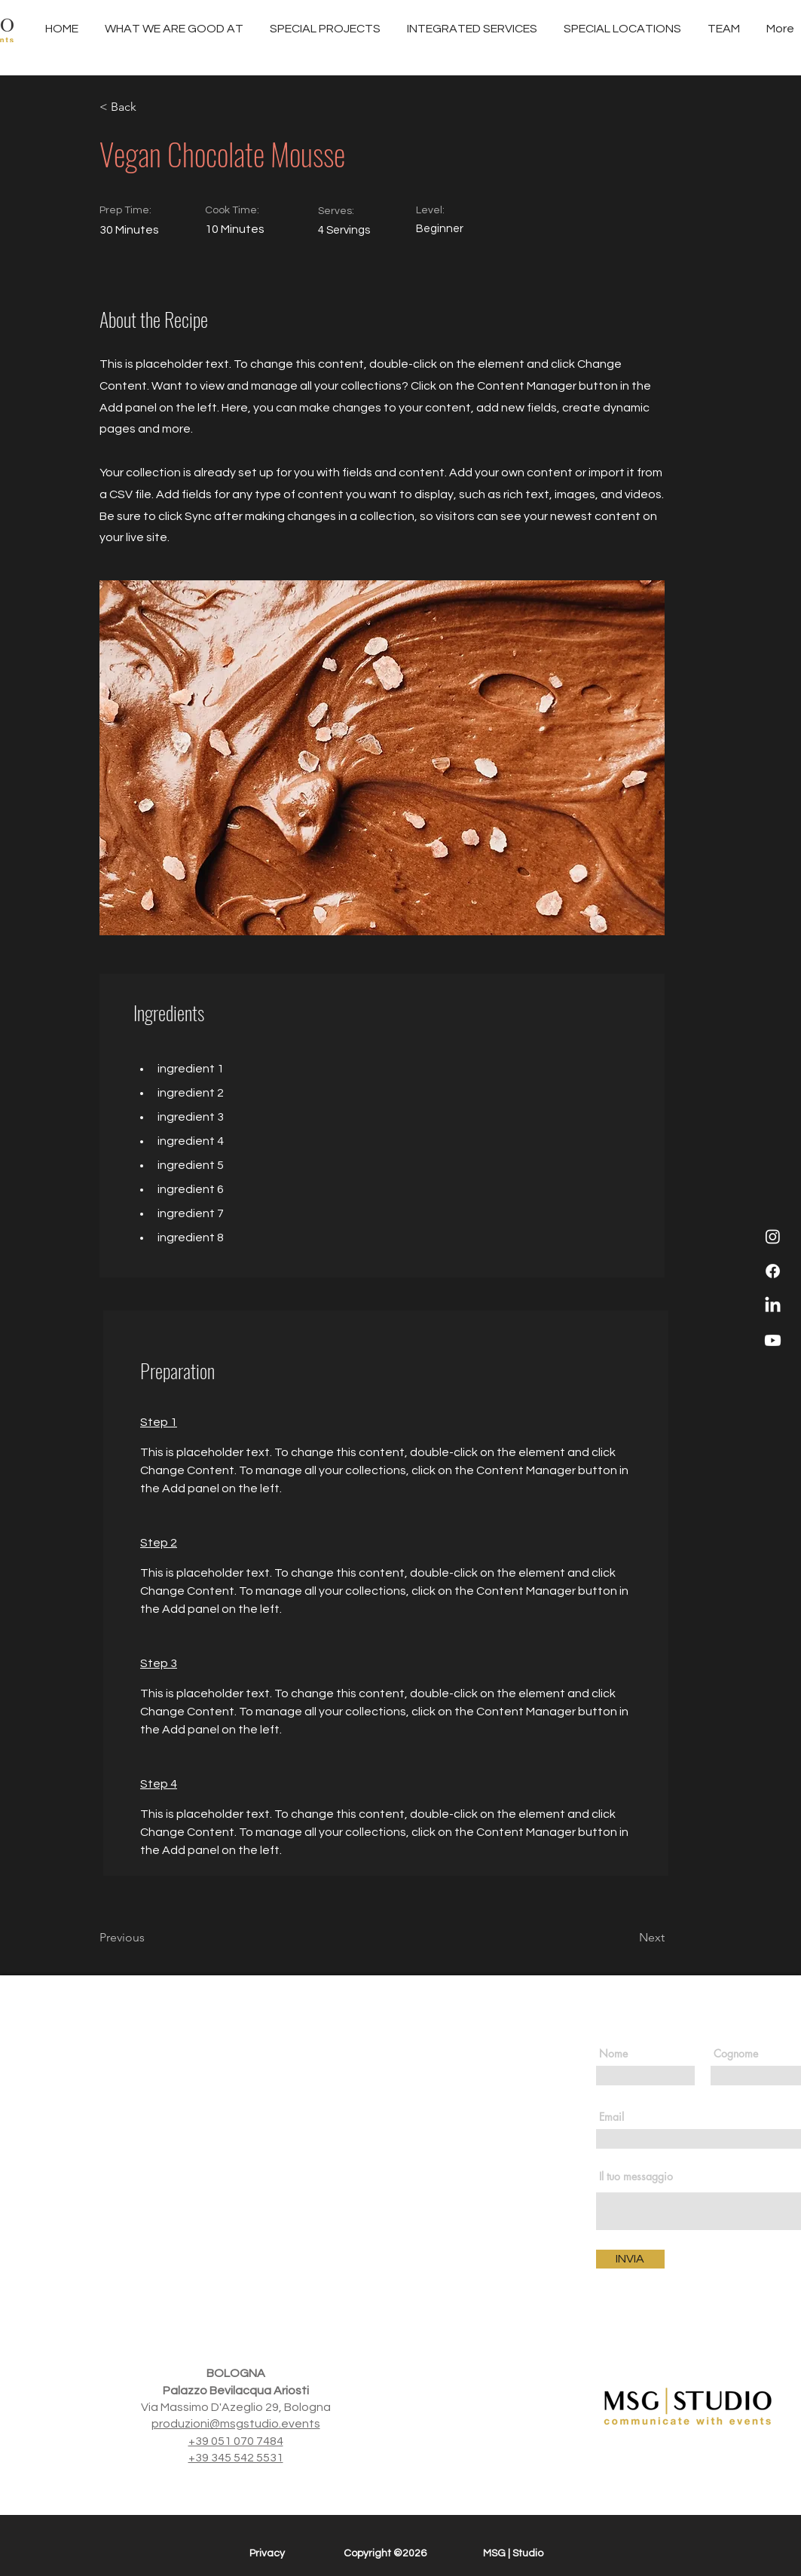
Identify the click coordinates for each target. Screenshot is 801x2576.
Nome (613, 2053)
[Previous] (148, 1938)
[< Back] (148, 107)
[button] (472, 29)
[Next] (627, 1938)
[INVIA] (630, 2259)
